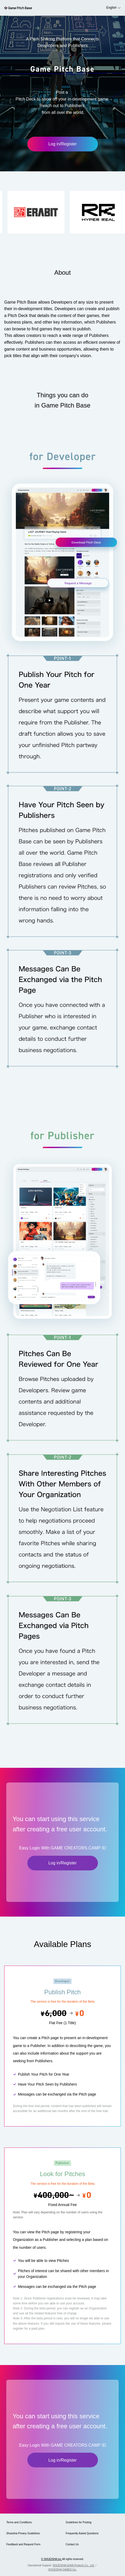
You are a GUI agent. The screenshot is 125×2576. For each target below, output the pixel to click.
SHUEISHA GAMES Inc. (62, 2569)
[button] (52, 212)
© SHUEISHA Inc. (51, 2559)
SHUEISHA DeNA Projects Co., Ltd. (73, 2565)
